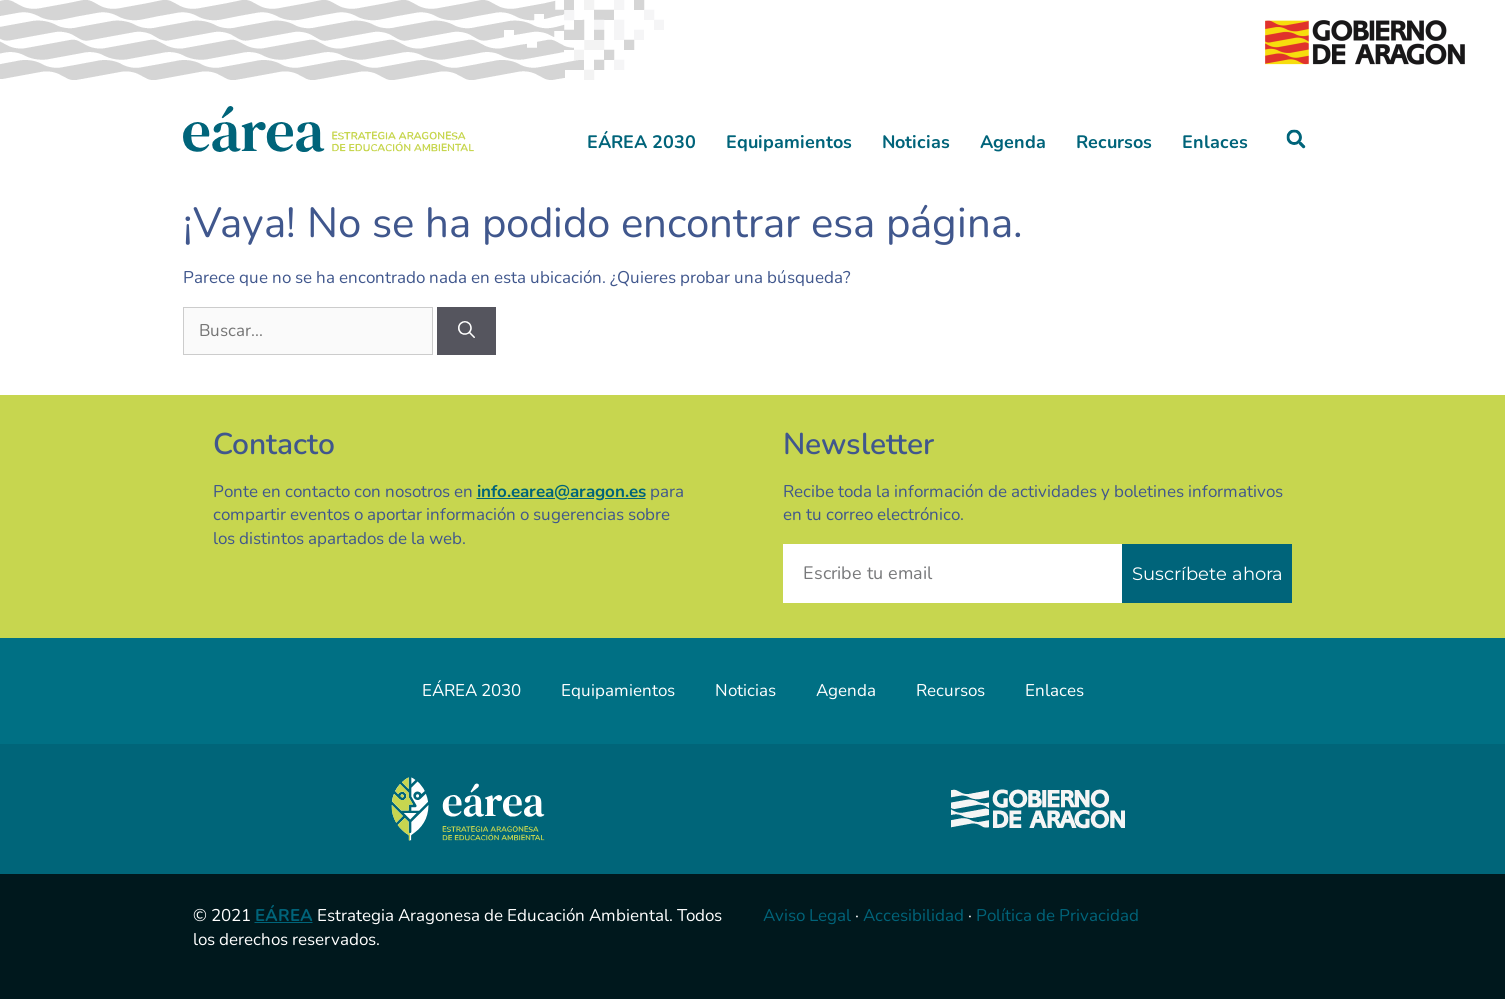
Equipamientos (789, 142)
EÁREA (284, 915)
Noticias (916, 142)
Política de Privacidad (1057, 915)
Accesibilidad (913, 915)
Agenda (1013, 142)
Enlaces (1215, 142)
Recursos (1114, 142)
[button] (1295, 139)
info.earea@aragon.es (561, 491)
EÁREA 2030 (641, 142)
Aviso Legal (807, 915)
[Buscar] (466, 331)
